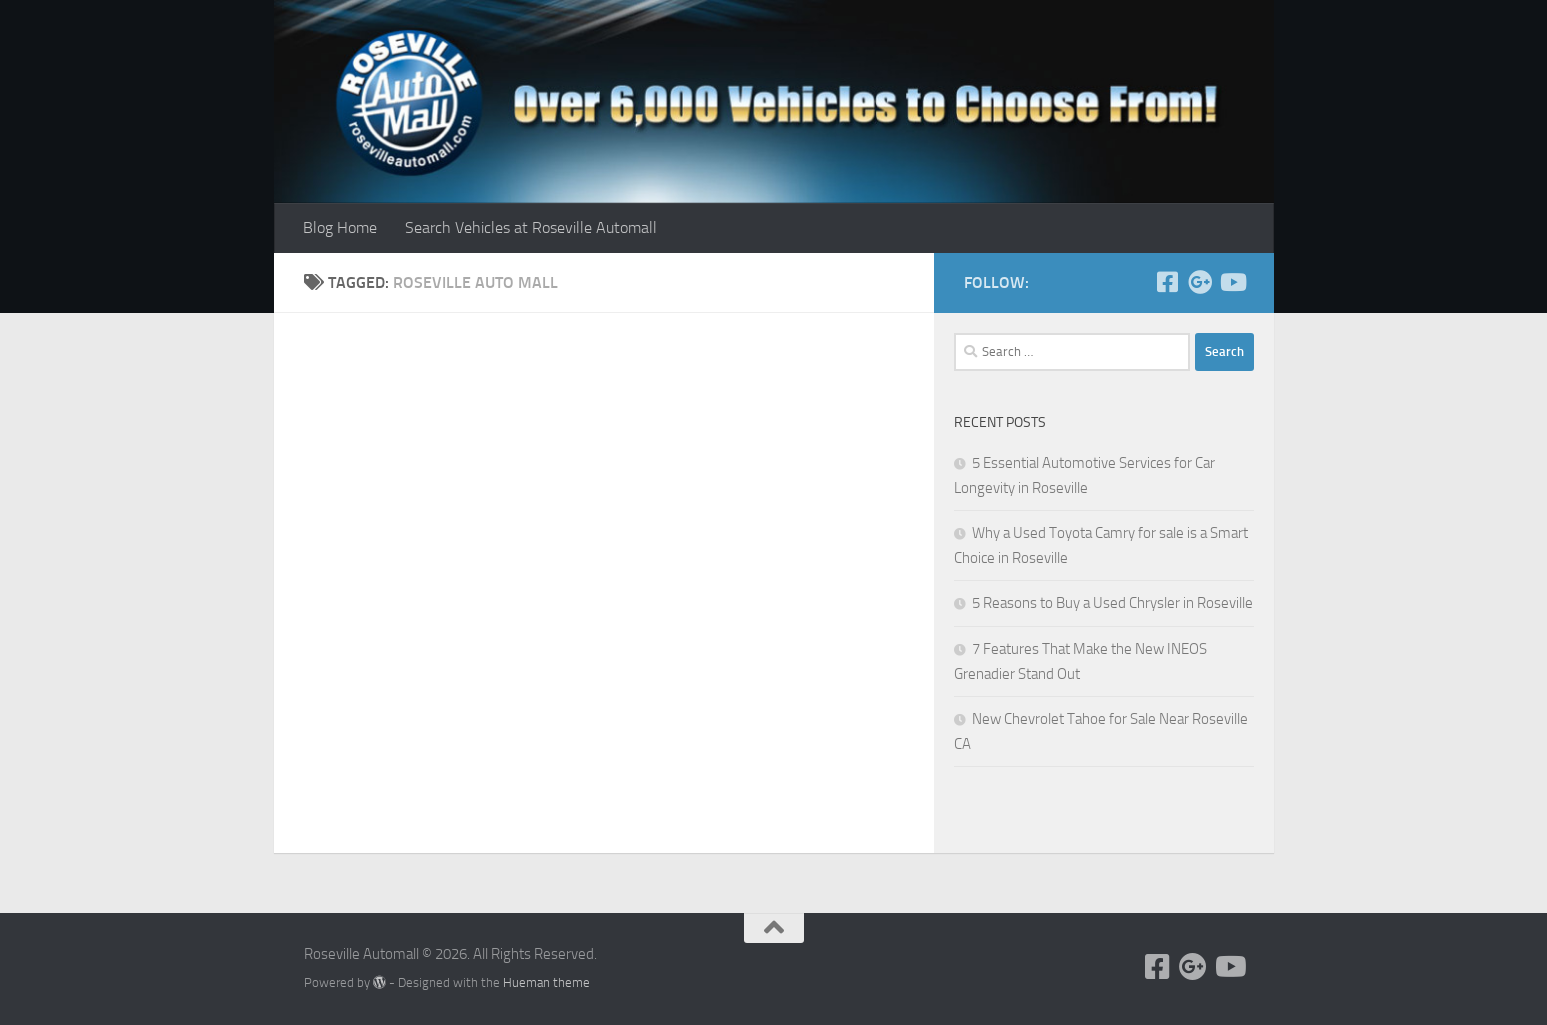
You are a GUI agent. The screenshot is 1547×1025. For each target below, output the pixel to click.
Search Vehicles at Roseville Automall (531, 227)
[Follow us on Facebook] (1168, 282)
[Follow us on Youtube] (1232, 282)
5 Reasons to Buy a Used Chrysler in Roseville (1112, 603)
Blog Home (340, 227)
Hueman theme (546, 982)
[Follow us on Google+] (1200, 282)
